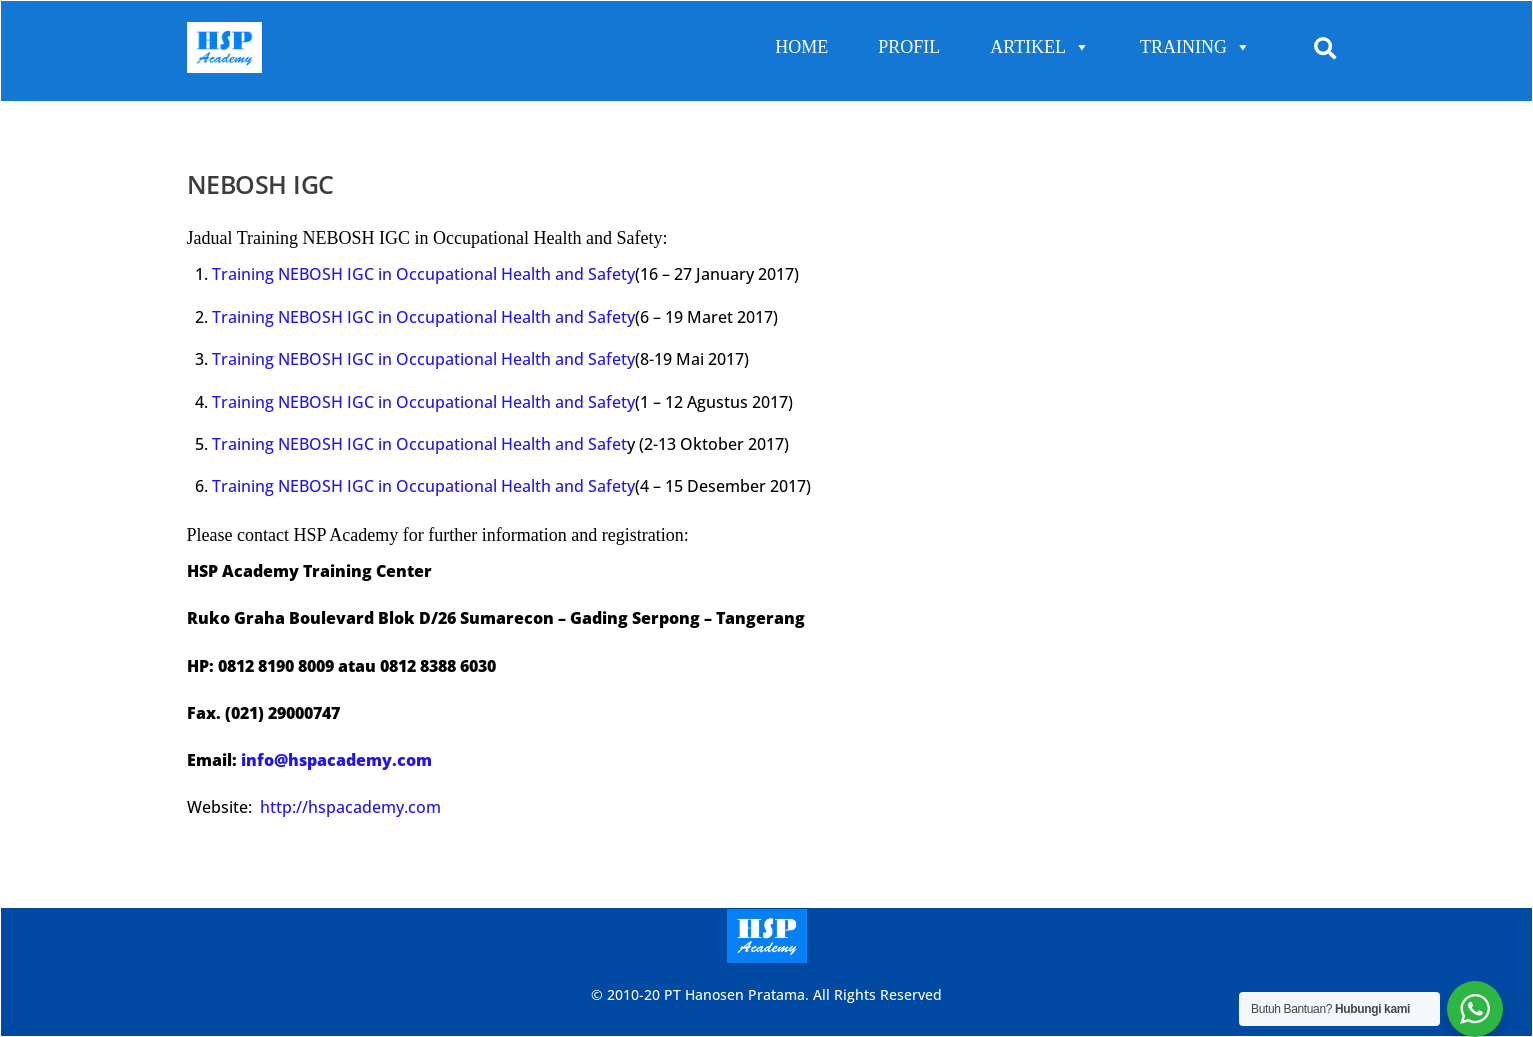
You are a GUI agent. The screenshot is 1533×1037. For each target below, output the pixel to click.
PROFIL (909, 47)
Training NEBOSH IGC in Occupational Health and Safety (423, 274)
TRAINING (1195, 47)
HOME (801, 47)
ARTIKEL (1040, 47)
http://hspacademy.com (350, 807)
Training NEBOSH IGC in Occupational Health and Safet (419, 444)
